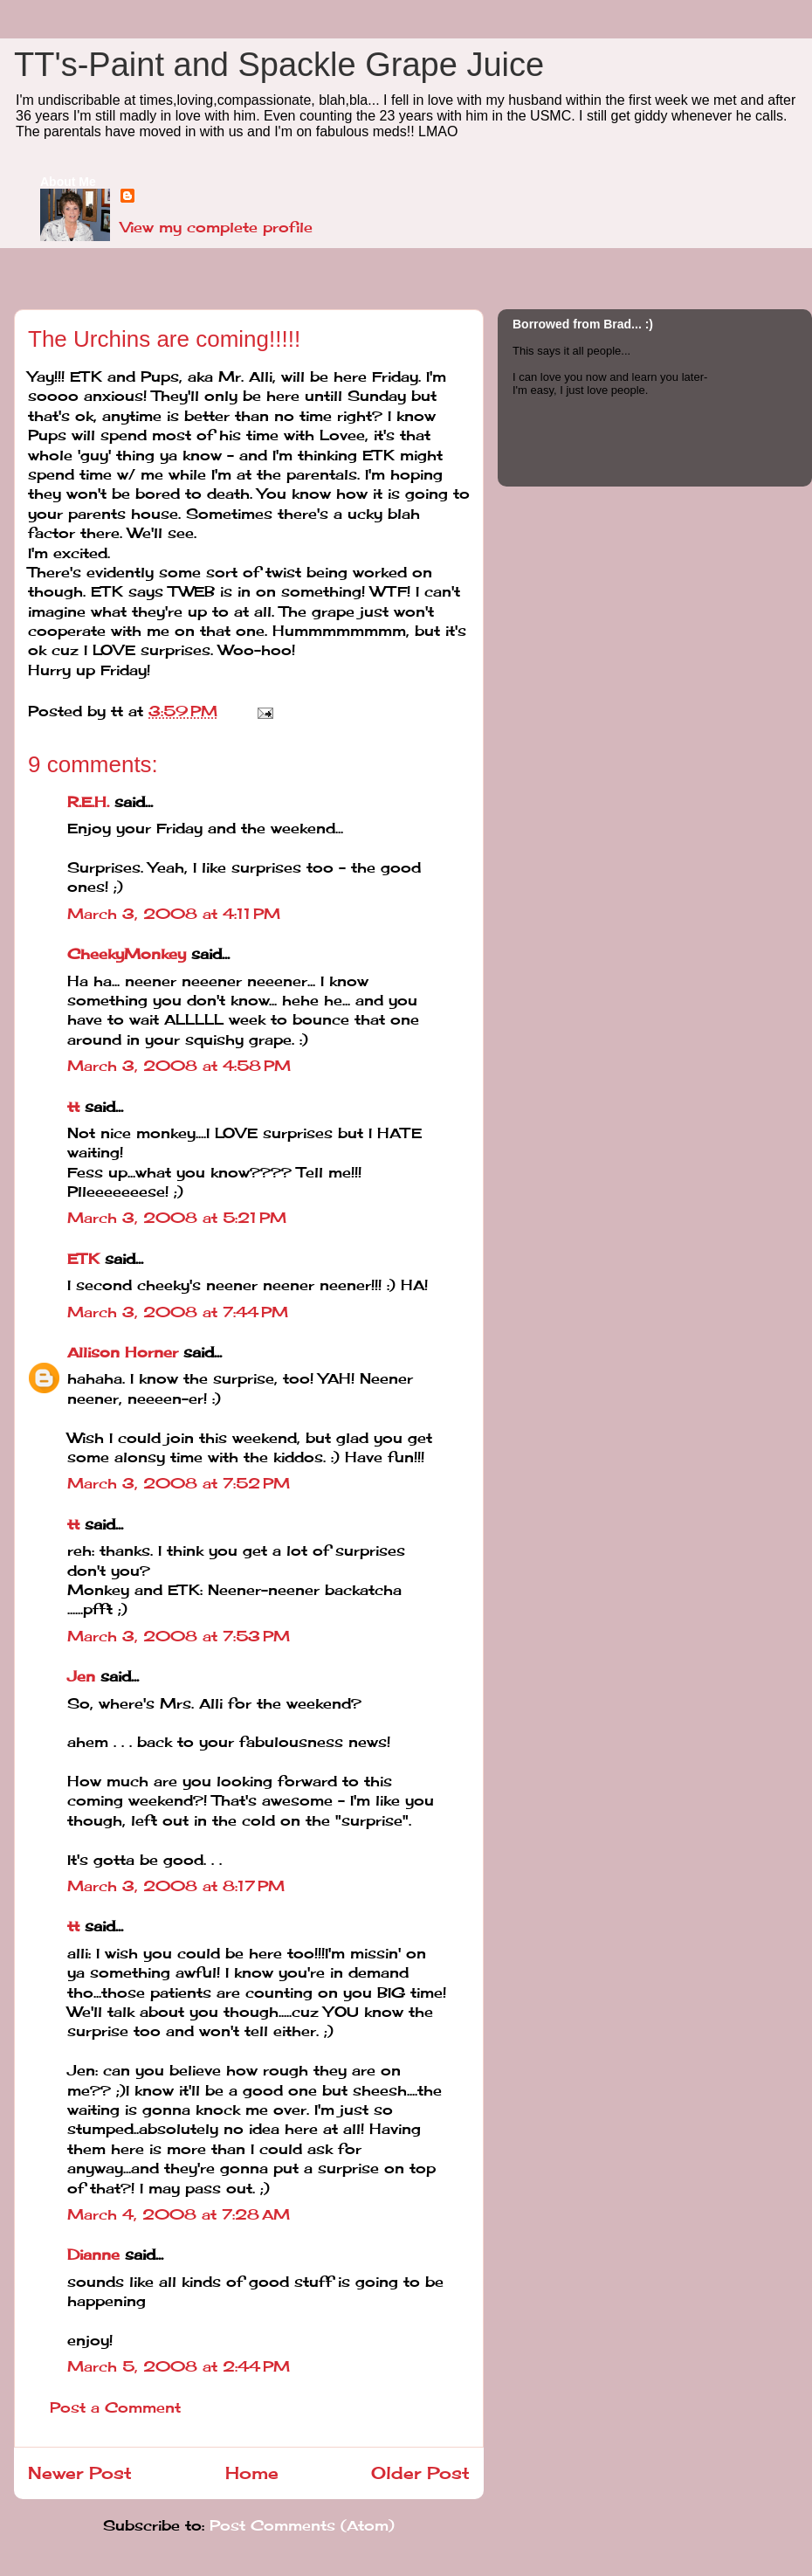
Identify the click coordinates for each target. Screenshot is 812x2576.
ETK (83, 1258)
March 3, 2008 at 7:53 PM (178, 1636)
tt (73, 1106)
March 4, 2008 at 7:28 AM (178, 2214)
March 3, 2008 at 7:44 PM (177, 1312)
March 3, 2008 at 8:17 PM (176, 1886)
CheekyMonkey (126, 954)
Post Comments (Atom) (302, 2525)
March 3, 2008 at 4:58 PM (179, 1065)
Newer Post (80, 2472)
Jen (81, 1676)
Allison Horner (122, 1352)
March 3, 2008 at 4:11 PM (173, 913)
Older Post (420, 2472)
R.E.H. (88, 802)
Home (252, 2472)
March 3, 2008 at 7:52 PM (178, 1483)
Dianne (93, 2254)
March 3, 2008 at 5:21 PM (176, 1217)
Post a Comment (115, 2407)
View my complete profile (216, 227)
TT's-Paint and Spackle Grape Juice (279, 64)
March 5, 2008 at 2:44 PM (178, 2366)
